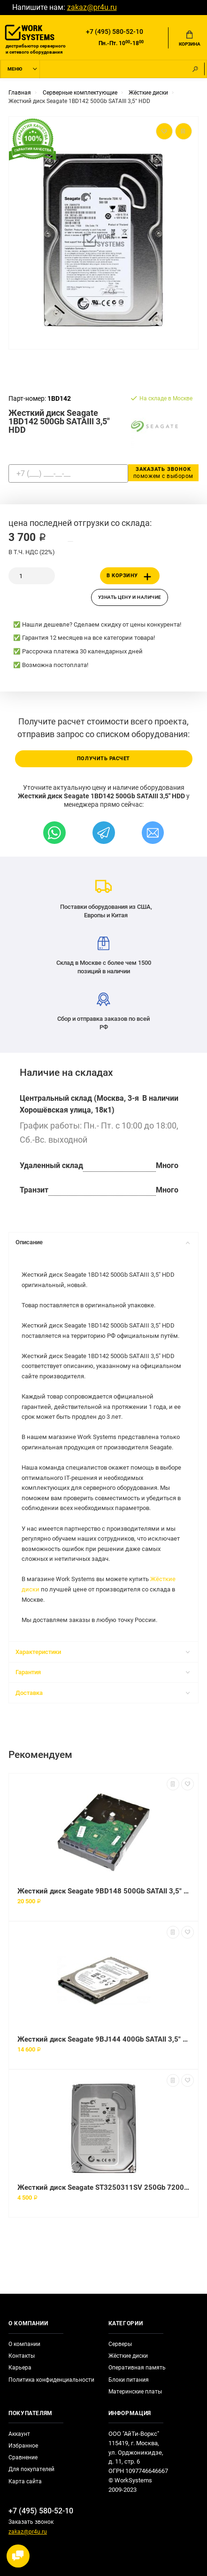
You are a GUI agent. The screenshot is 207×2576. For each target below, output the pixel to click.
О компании (24, 2344)
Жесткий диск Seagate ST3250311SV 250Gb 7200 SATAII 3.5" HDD (103, 2187)
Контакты (21, 2356)
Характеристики (102, 1651)
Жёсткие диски (128, 2356)
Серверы (120, 2344)
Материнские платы (135, 2391)
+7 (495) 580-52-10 (114, 32)
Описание (102, 1242)
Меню (15, 69)
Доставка (102, 1692)
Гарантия (102, 1672)
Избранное (23, 2445)
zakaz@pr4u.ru (92, 7)
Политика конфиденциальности (51, 2380)
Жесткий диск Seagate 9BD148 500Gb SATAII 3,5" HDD (103, 1891)
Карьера (19, 2367)
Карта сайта (25, 2481)
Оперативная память (137, 2367)
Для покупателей (31, 2469)
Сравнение (23, 2457)
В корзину (130, 577)
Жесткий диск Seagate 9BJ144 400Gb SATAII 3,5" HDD (103, 2039)
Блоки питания (128, 2380)
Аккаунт (19, 2434)
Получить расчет (103, 758)
